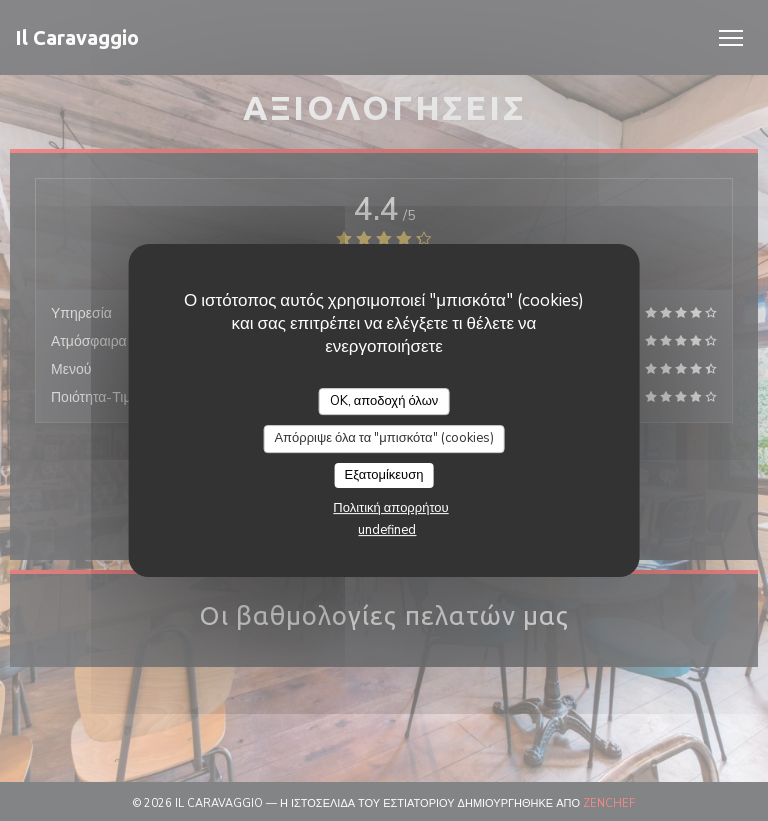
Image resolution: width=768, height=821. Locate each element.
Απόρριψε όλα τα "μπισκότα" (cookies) (383, 438)
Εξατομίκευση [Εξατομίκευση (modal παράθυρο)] (384, 475)
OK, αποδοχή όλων (384, 401)
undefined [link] (387, 530)
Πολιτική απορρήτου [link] (390, 508)
